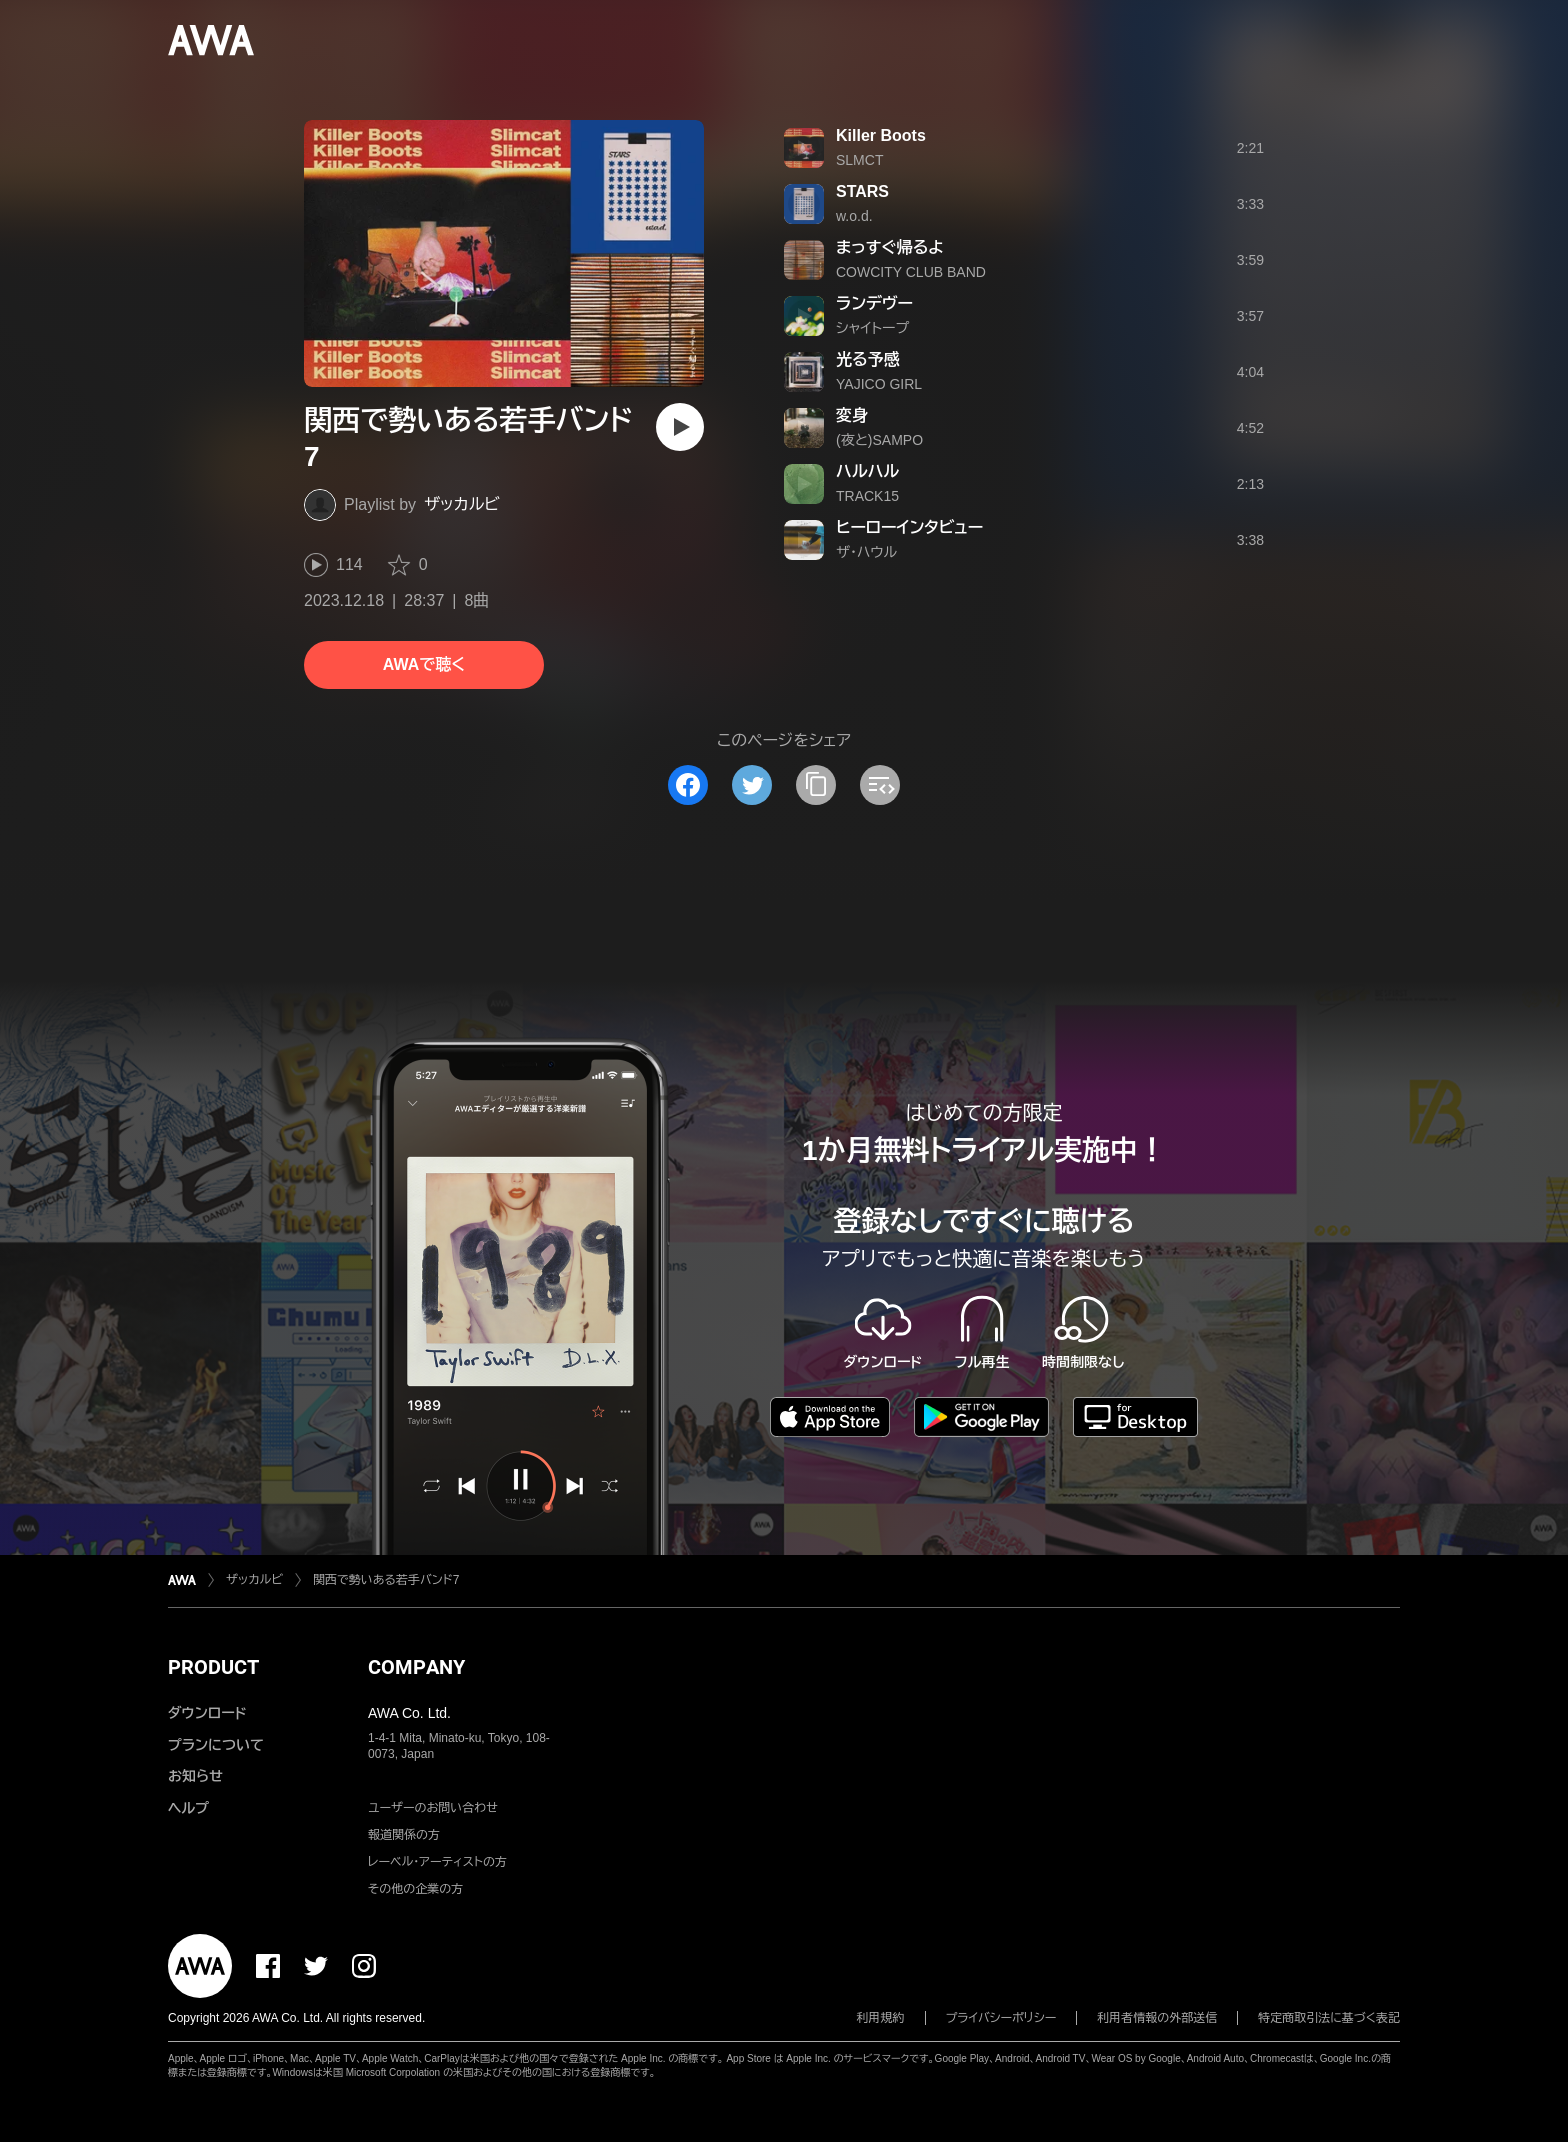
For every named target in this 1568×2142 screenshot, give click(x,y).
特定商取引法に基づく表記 (1329, 2018)
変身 (852, 415)
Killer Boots (881, 135)
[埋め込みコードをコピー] (880, 785)
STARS (862, 191)
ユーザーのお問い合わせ (433, 1808)
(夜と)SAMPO (879, 440)
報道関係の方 (404, 1835)
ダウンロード (207, 1713)
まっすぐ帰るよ (890, 247)
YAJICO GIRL (879, 384)
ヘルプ (188, 1808)
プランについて (216, 1745)
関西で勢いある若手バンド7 (386, 1580)
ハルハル (867, 471)
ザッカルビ (462, 504)
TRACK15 (867, 496)
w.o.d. (854, 216)
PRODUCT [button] (213, 1667)
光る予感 (868, 359)
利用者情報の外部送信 (1157, 2018)
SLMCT (859, 160)
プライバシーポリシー (1001, 2018)
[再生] (680, 427)
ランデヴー (874, 303)
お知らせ (195, 1776)
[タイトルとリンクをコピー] (816, 785)
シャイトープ (872, 328)
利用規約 (881, 2018)
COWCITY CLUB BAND (911, 272)
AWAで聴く (424, 664)
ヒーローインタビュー (909, 527)
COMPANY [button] (416, 1667)
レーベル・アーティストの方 (437, 1862)
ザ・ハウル (866, 552)
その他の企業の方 (415, 1889)
